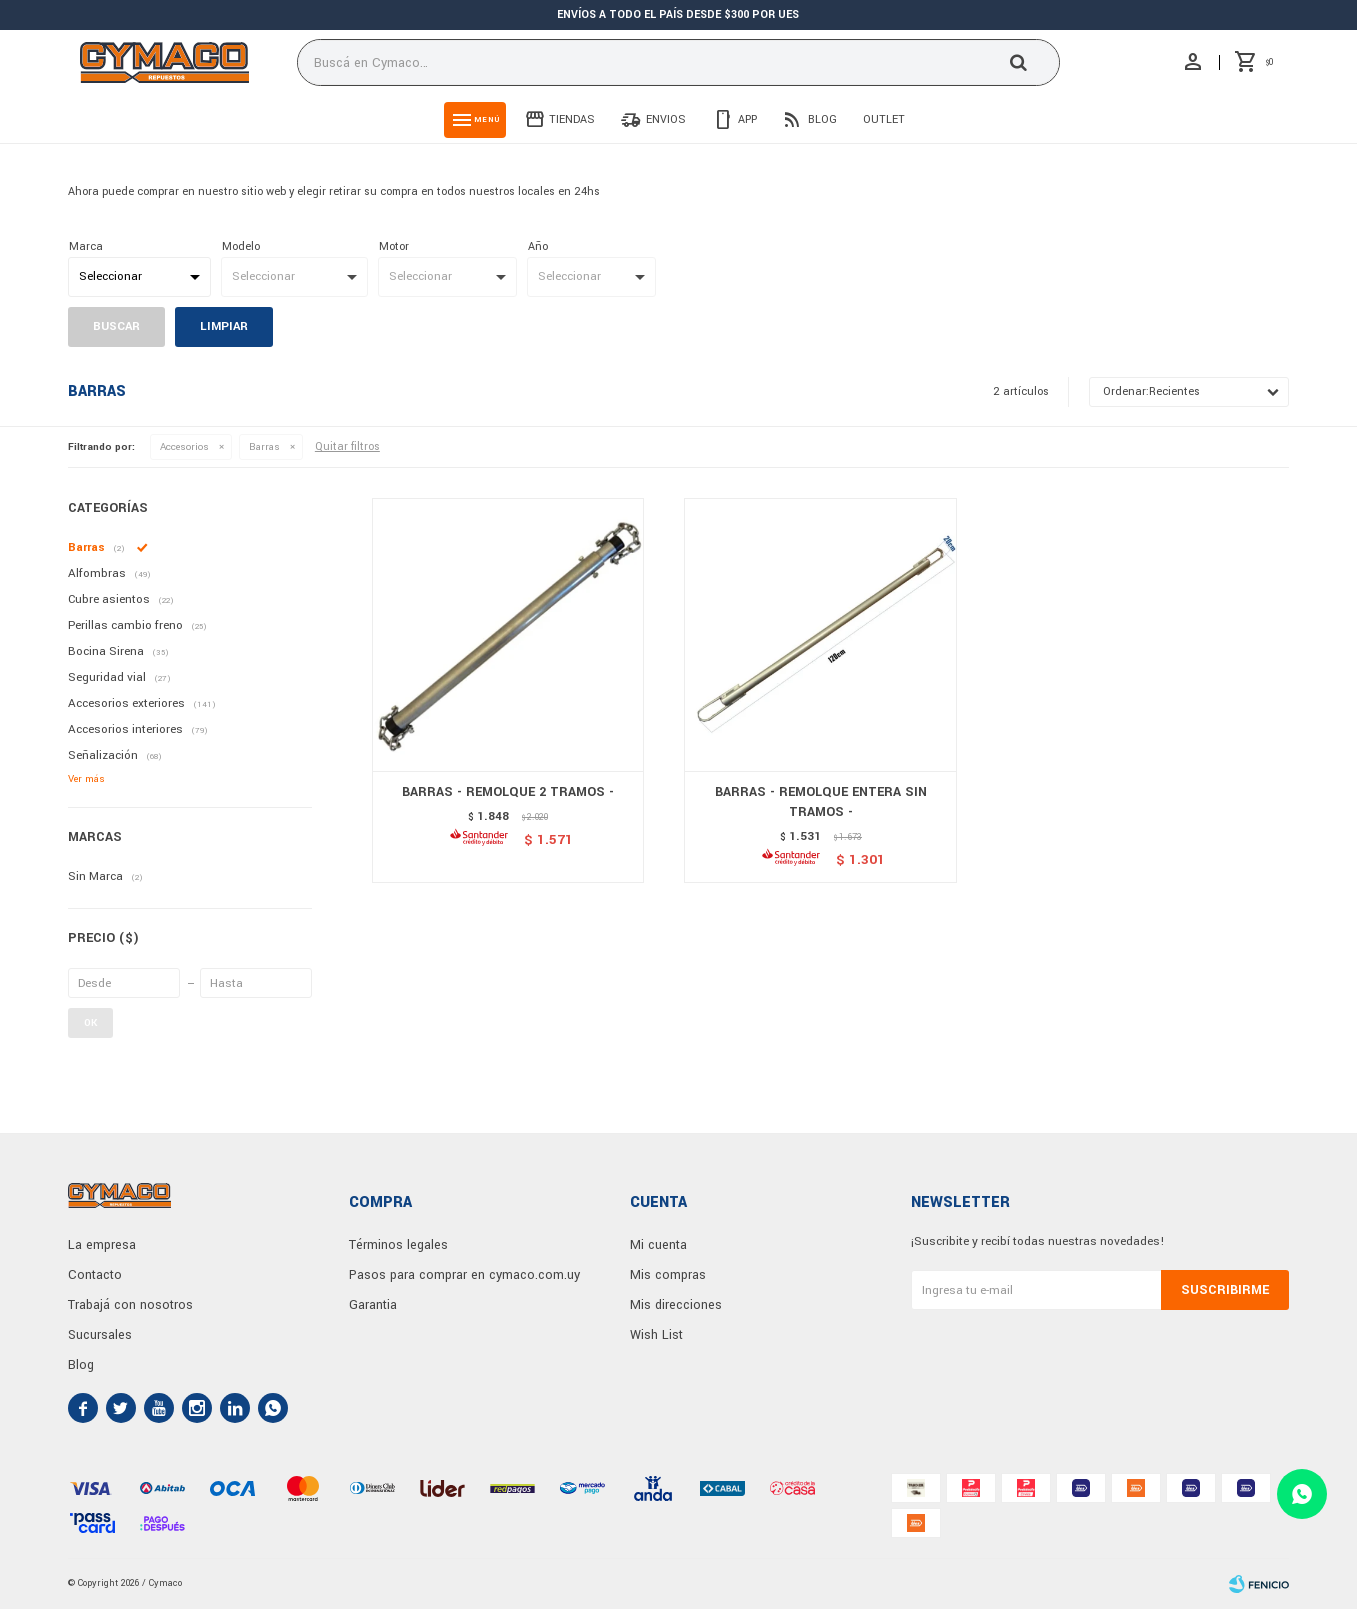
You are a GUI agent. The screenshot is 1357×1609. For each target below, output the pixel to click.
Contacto (95, 1275)
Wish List (656, 1335)
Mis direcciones (676, 1305)
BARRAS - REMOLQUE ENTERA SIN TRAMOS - (821, 802)
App (747, 119)
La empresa (102, 1245)
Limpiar (224, 326)
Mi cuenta (658, 1245)
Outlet (884, 119)
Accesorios (184, 447)
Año (538, 246)
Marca (86, 246)
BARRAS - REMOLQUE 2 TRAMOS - (508, 792)
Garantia (373, 1305)
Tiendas (572, 119)
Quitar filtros (347, 446)
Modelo (241, 246)
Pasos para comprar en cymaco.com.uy (464, 1275)
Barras (264, 447)
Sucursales (100, 1335)
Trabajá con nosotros (130, 1305)
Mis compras (668, 1275)
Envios (666, 119)
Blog (822, 119)
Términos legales (398, 1245)
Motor (394, 246)
